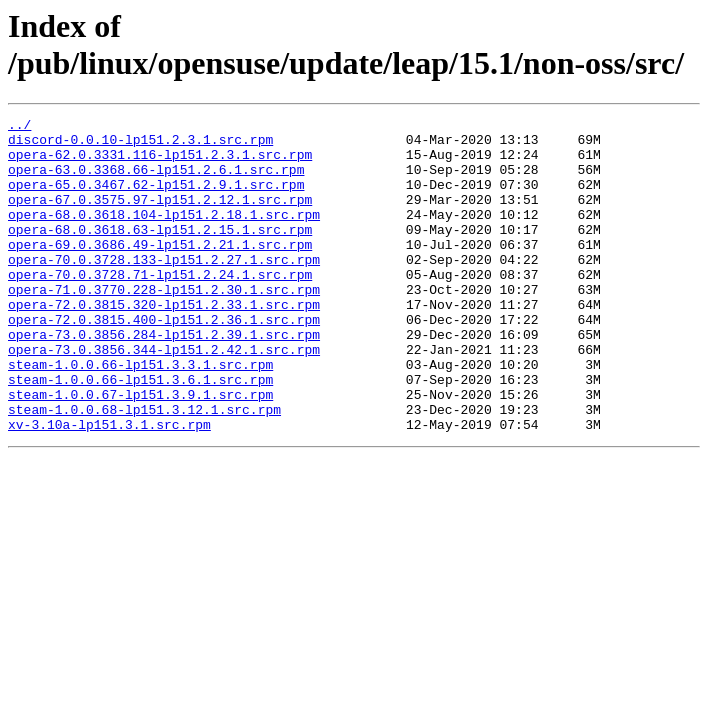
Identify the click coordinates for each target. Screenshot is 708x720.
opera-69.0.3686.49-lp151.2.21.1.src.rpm (160, 271)
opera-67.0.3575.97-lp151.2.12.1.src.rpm (160, 217)
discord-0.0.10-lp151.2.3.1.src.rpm (140, 145)
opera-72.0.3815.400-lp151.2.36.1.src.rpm (164, 361)
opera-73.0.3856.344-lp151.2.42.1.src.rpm (164, 397)
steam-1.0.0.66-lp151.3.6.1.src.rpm (140, 433)
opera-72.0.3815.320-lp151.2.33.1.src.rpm (164, 343)
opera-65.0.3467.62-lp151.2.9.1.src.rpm (156, 199)
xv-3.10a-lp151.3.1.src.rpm (109, 487)
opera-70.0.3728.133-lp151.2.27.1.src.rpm (164, 289)
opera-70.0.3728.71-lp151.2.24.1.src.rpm (160, 307)
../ (19, 127)
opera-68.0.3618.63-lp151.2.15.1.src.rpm (160, 253)
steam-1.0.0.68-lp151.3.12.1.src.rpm (144, 469)
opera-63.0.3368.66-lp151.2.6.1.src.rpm (156, 181)
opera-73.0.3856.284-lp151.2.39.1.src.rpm (164, 379)
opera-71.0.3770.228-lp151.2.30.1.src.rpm (164, 325)
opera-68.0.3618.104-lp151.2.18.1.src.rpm (164, 235)
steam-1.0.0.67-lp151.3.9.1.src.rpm (140, 451)
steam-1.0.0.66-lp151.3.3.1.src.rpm (140, 415)
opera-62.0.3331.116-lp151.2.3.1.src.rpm (160, 163)
